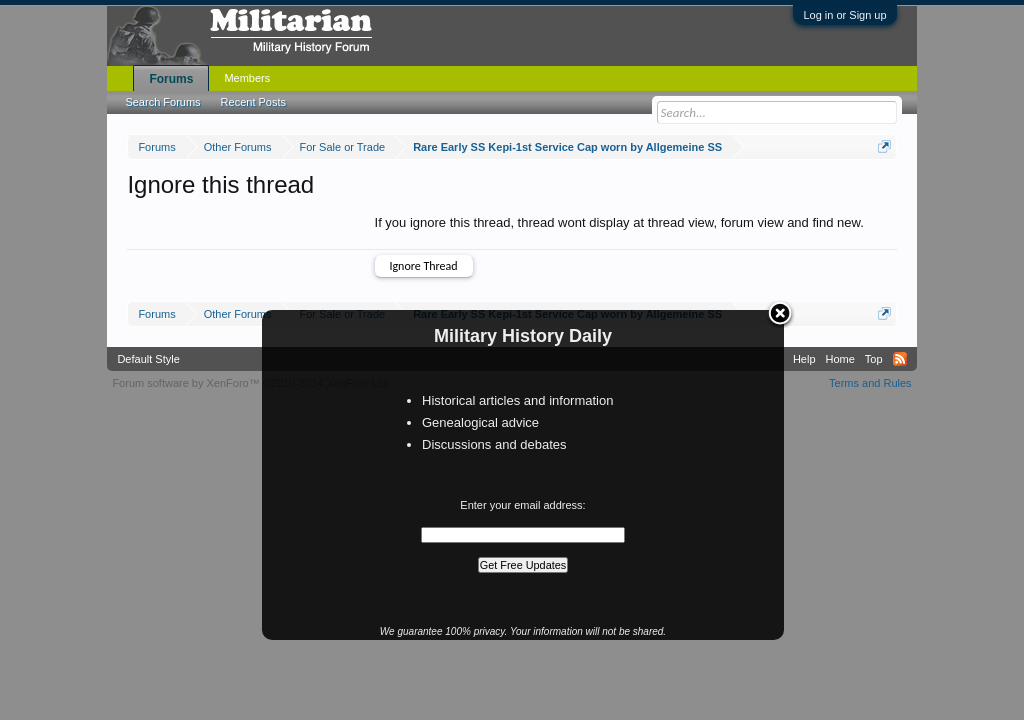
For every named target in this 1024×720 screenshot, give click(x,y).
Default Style (148, 359)
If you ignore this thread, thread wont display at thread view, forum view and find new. (619, 222)
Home (840, 359)
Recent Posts (253, 102)
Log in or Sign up (844, 15)
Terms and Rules (870, 383)
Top (874, 359)
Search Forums (162, 102)
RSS (900, 359)
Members (247, 78)
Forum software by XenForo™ (251, 383)
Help (804, 359)
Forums (171, 79)
